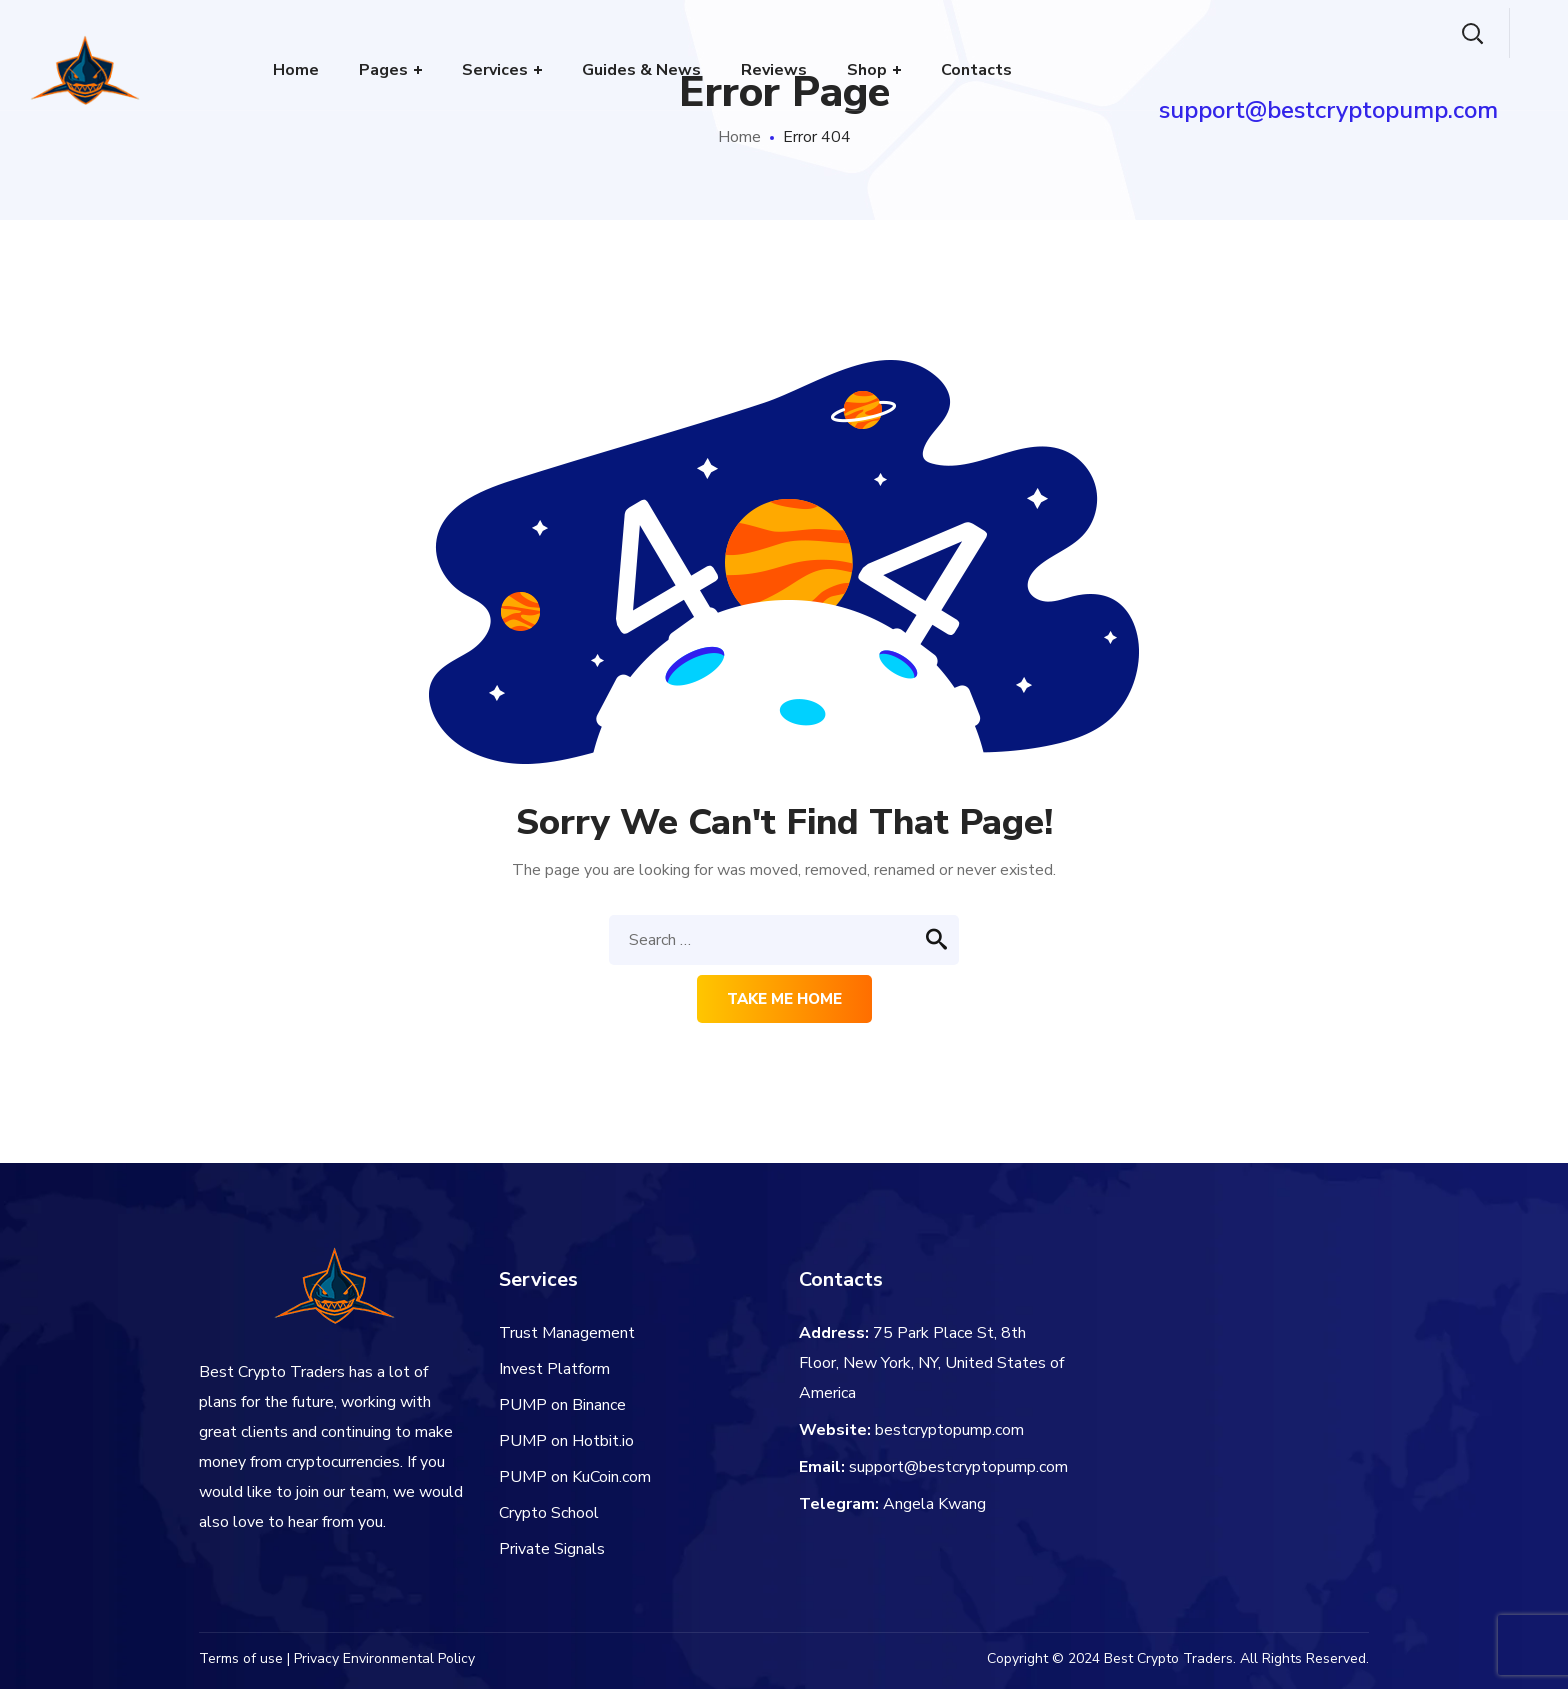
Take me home (784, 999)
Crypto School (549, 1513)
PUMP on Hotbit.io (566, 1441)
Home (739, 137)
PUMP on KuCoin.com (575, 1477)
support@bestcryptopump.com (958, 1467)
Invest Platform (554, 1369)
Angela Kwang (934, 1504)
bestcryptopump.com (949, 1430)
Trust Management (567, 1333)
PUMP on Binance (562, 1405)
